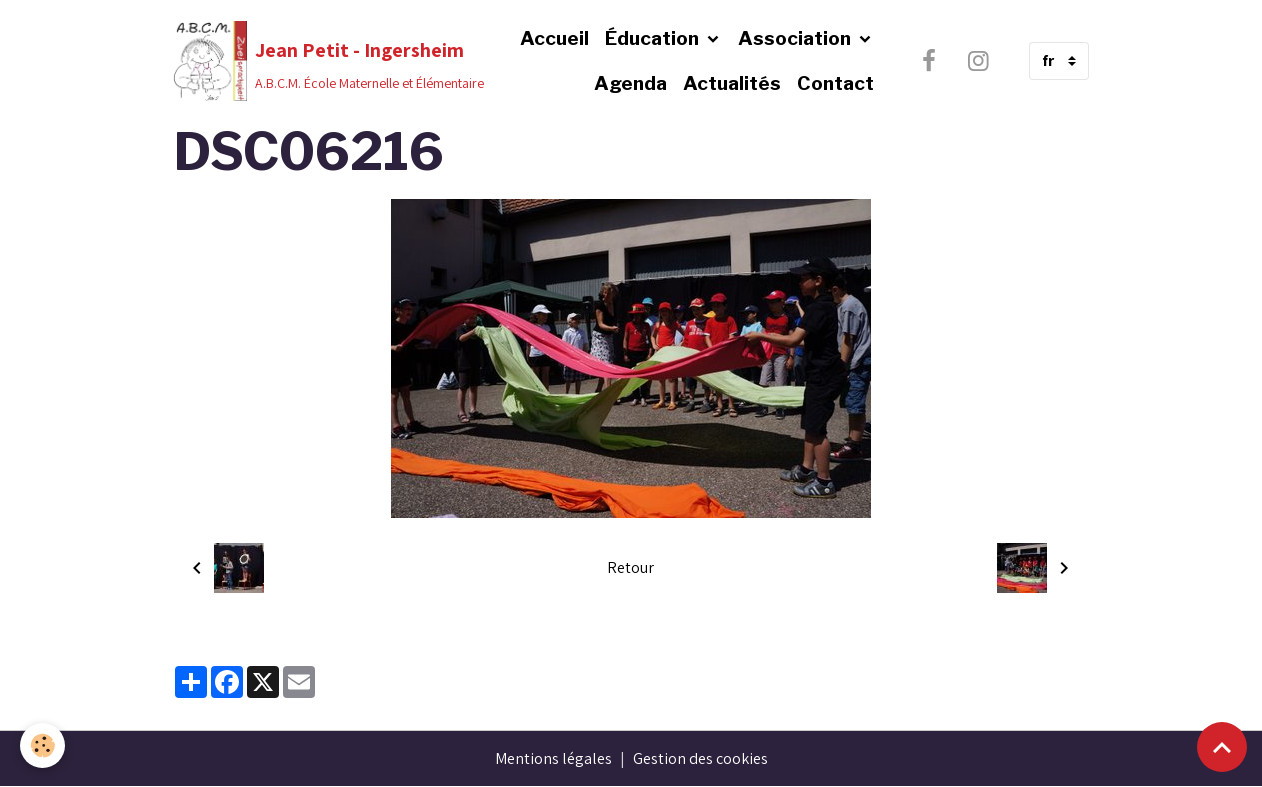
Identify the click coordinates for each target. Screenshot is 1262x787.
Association (796, 38)
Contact (835, 83)
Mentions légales (553, 758)
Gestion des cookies (700, 758)
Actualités (732, 83)
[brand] (291, 61)
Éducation (654, 38)
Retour (630, 567)
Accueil (554, 38)
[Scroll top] (1222, 747)
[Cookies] (42, 745)
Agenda (630, 83)
